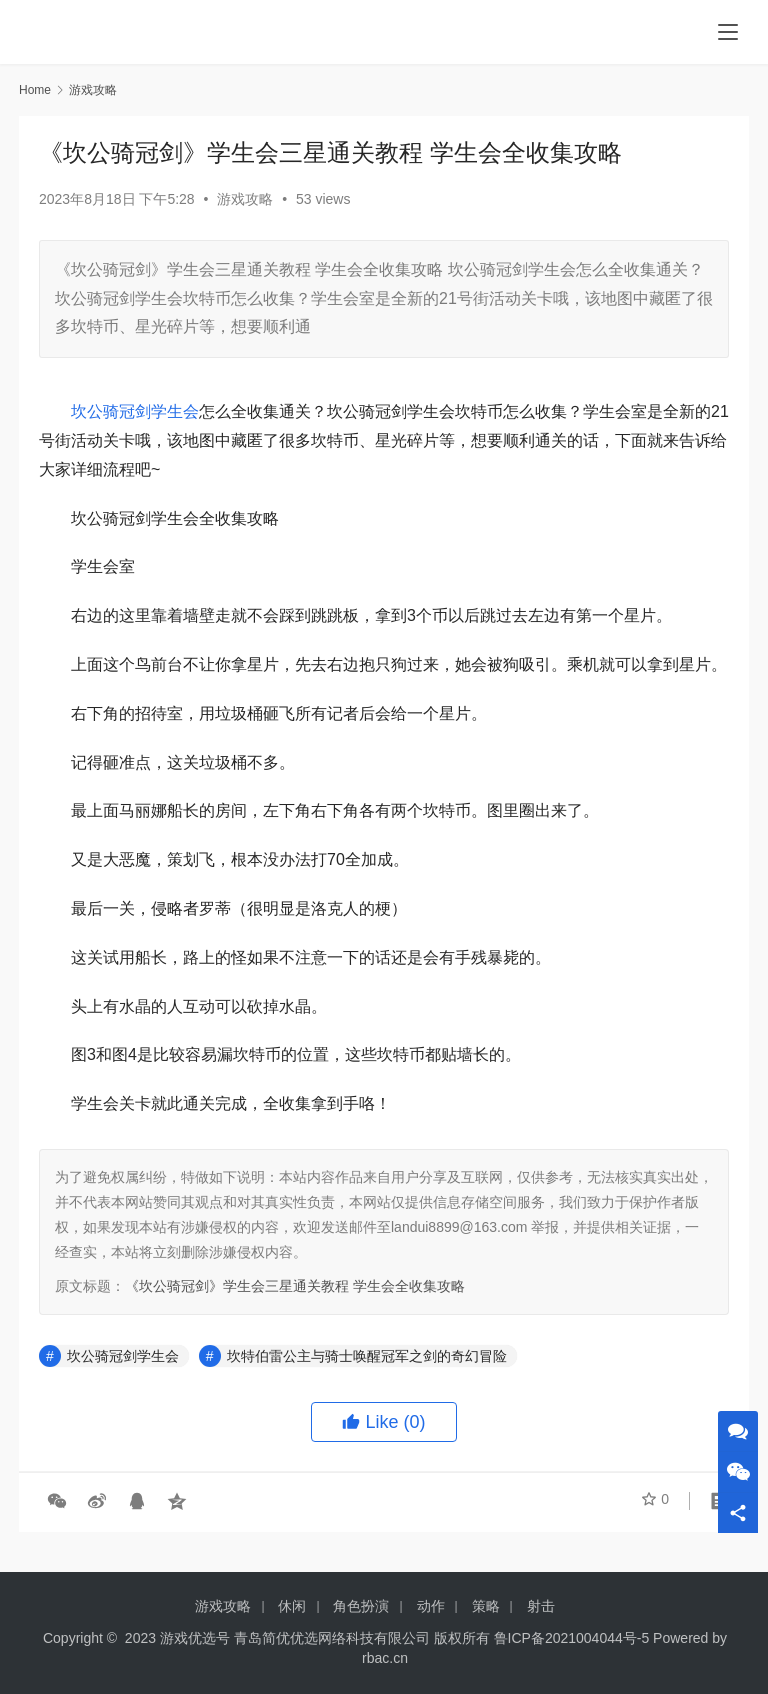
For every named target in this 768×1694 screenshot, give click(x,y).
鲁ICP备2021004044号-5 (572, 1638)
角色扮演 (361, 1606)
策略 (486, 1606)
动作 (431, 1606)
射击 (541, 1606)
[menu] (728, 32)
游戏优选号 (195, 1638)
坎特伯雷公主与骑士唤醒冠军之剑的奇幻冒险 (367, 1356)
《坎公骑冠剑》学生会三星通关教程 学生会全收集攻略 (295, 1286)
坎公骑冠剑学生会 (135, 411)
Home (35, 90)
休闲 (292, 1606)
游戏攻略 (245, 199)
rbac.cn (385, 1658)
